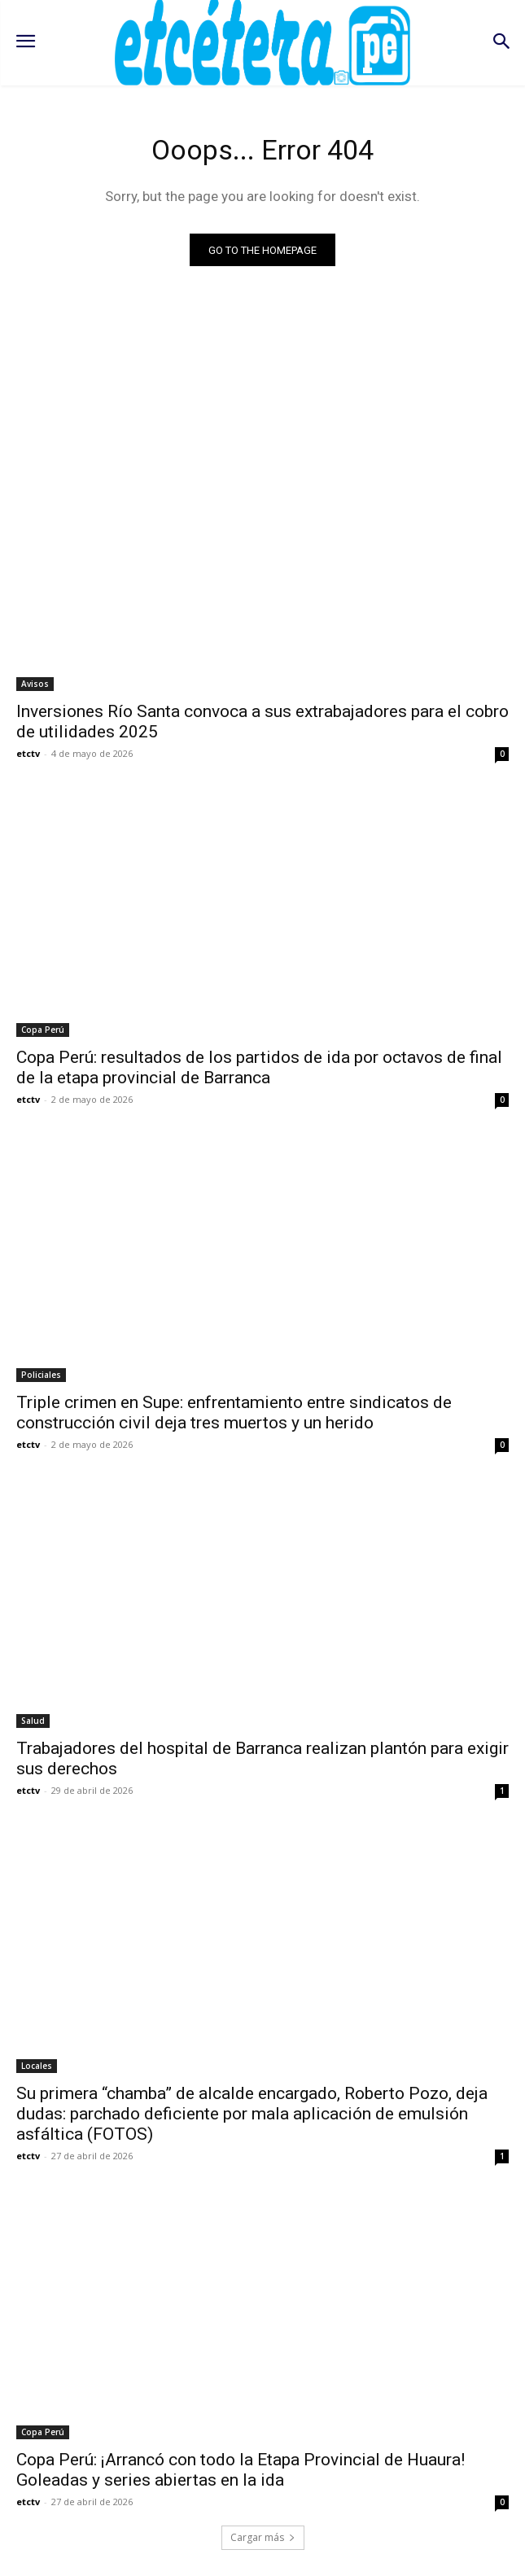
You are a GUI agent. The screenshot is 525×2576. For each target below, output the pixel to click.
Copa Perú (42, 1029)
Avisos (35, 683)
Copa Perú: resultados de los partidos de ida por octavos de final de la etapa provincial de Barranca (259, 1067)
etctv (28, 753)
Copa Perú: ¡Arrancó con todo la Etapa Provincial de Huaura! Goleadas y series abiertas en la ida (240, 2470)
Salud (33, 1720)
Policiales (41, 1374)
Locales (36, 2065)
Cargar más (262, 2537)
